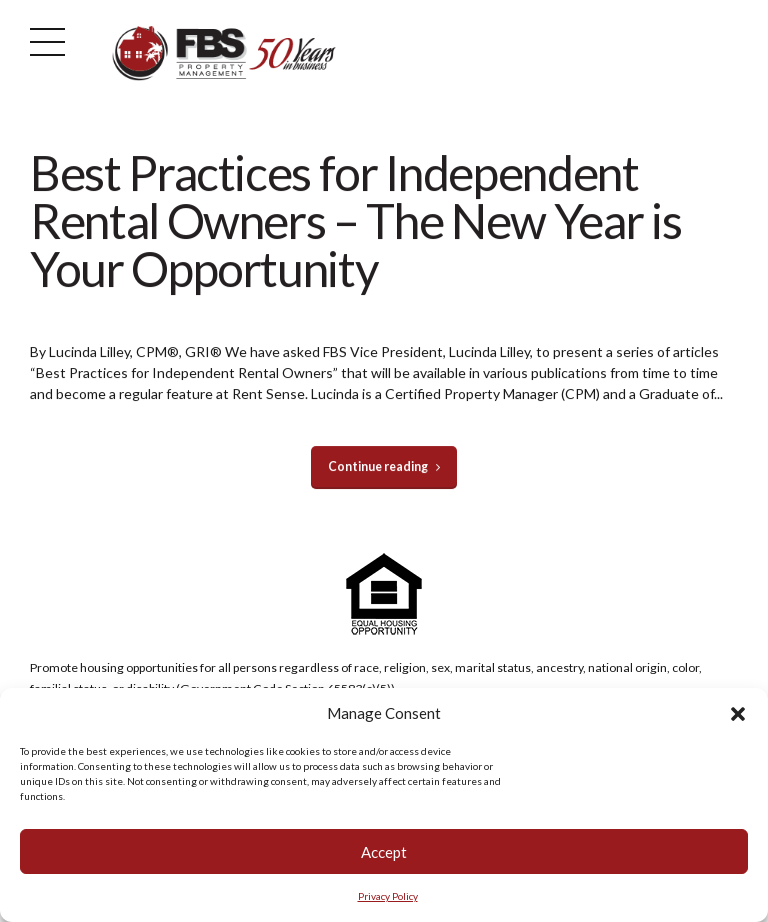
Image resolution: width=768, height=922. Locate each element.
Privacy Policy (388, 896)
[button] (738, 714)
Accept (384, 852)
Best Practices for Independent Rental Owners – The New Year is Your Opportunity (355, 220)
